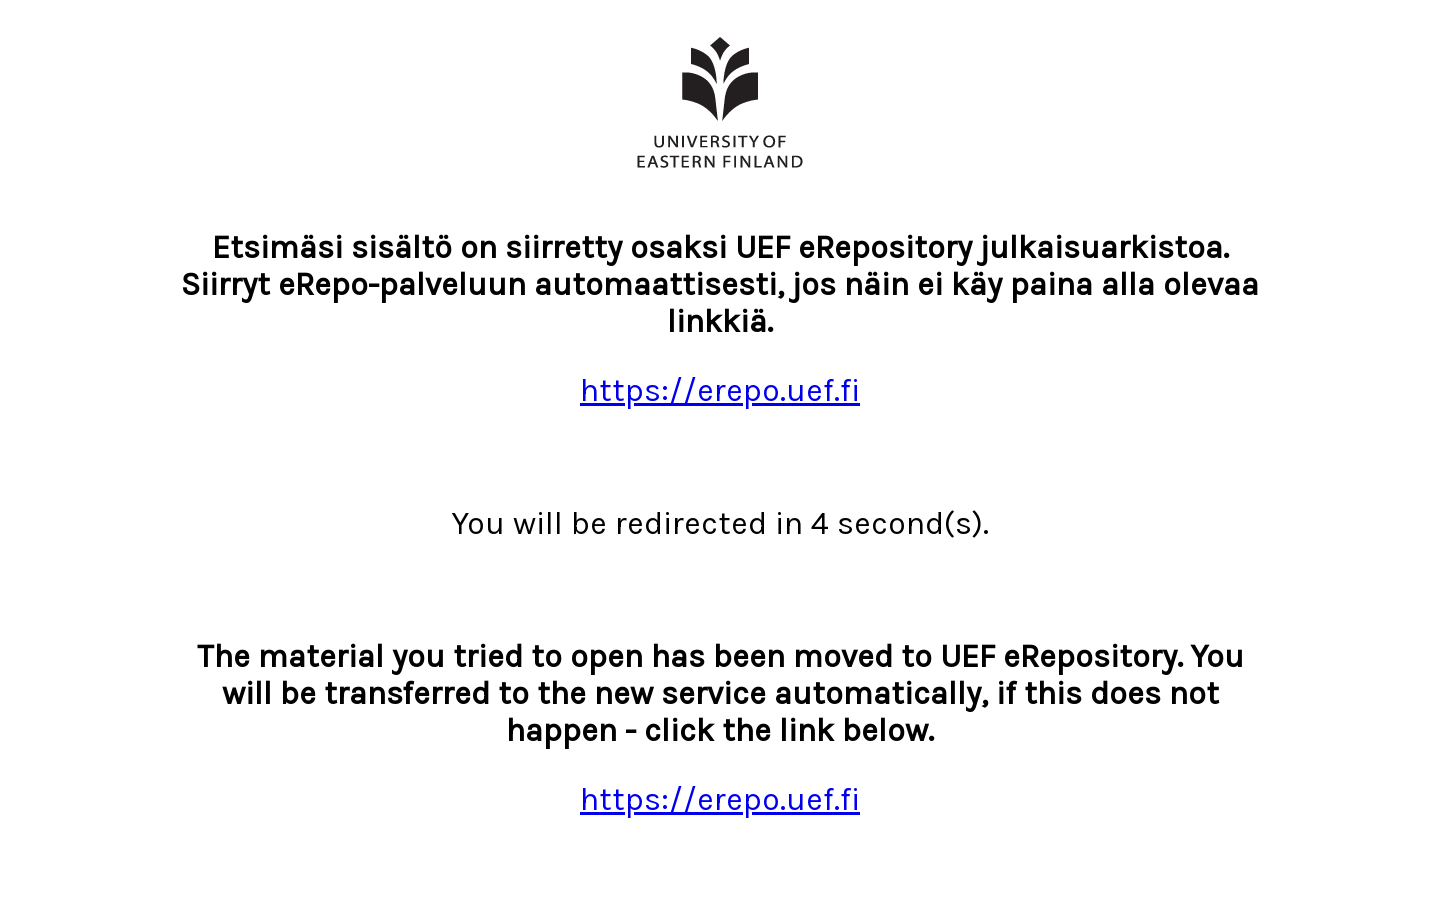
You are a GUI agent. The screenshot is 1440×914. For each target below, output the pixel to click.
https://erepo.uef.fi (720, 390)
